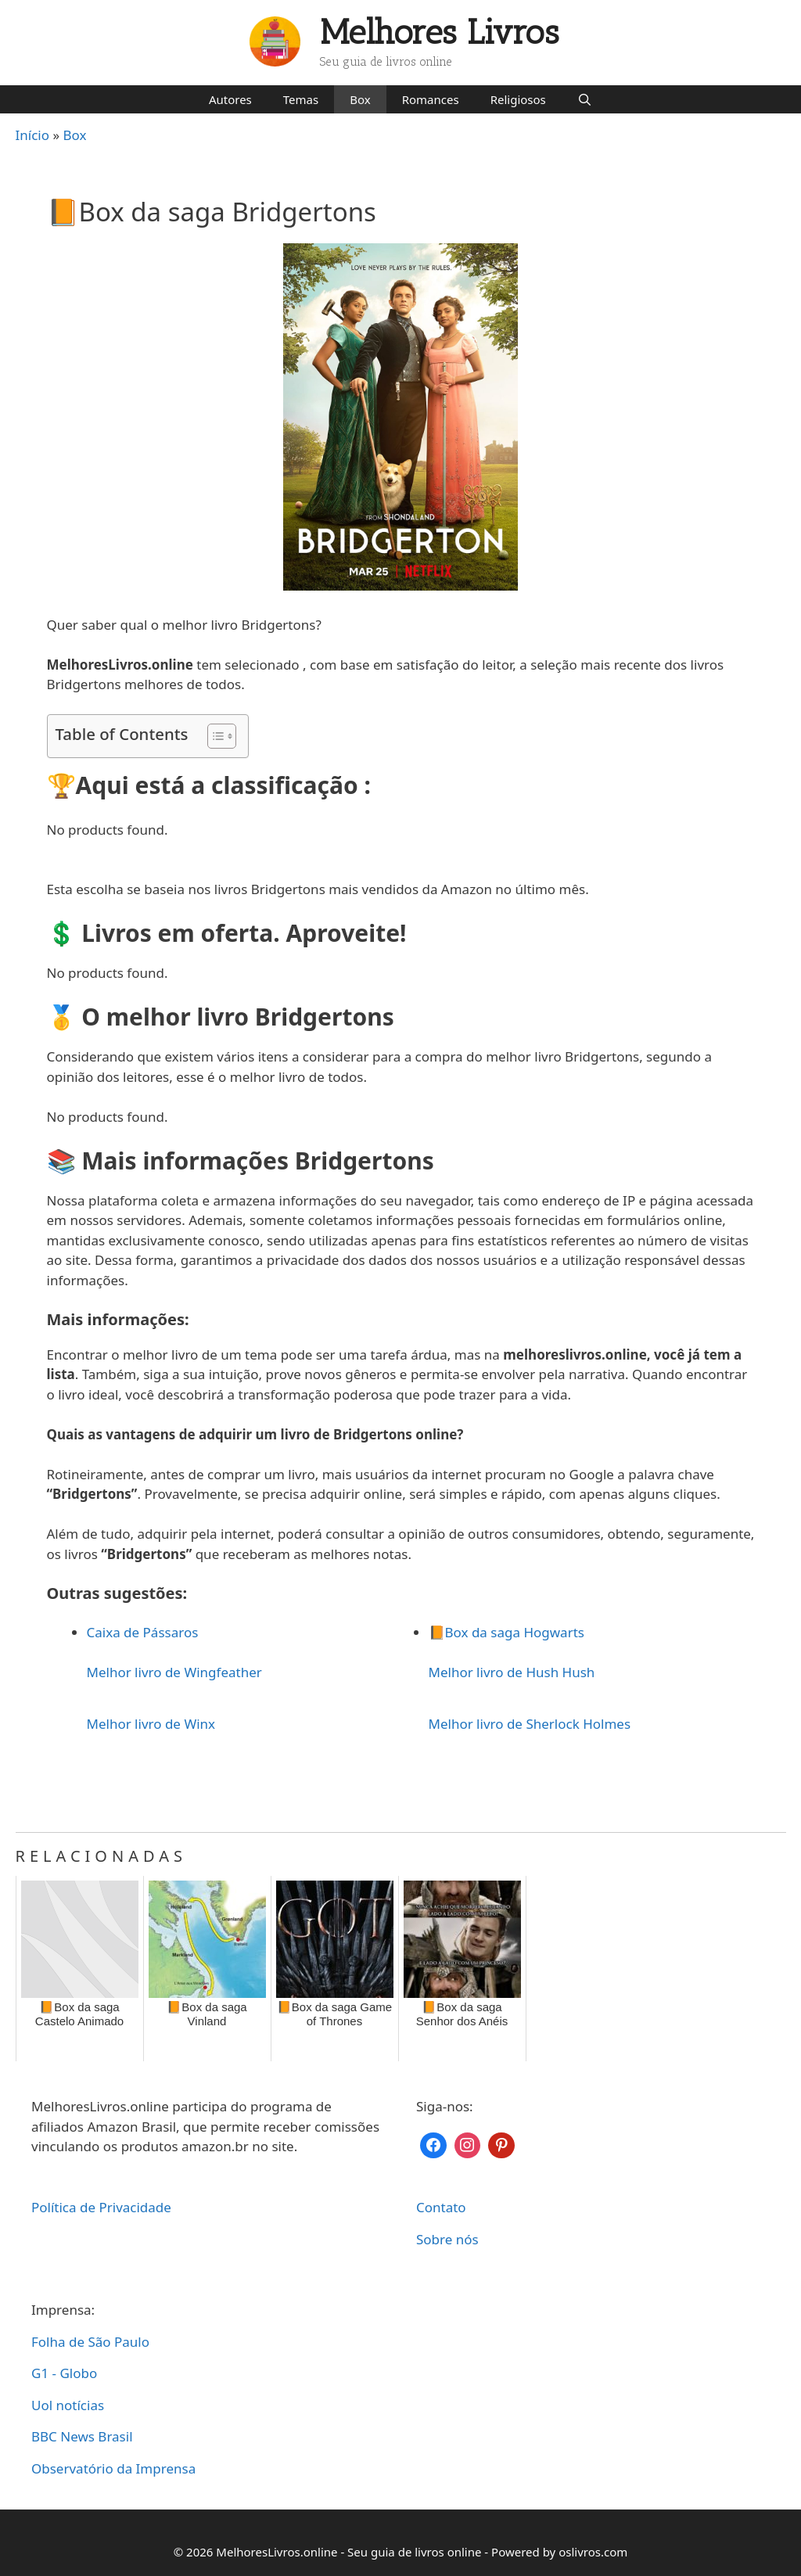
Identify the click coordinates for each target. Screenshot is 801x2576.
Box (360, 99)
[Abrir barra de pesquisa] (585, 99)
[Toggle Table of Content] (214, 736)
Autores (230, 99)
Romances (430, 99)
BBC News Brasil (82, 2436)
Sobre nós (447, 2239)
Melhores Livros (439, 32)
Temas (300, 99)
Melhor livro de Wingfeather (174, 1672)
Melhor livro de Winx (151, 1724)
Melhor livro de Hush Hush (512, 1672)
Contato (441, 2207)
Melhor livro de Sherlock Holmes (530, 1724)
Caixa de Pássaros (143, 1632)
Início (33, 135)
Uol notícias (67, 2405)
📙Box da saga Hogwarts (506, 1632)
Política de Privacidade (101, 2207)
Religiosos (518, 99)
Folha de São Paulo (90, 2342)
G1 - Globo (64, 2373)
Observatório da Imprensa (113, 2468)
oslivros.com (593, 2552)
